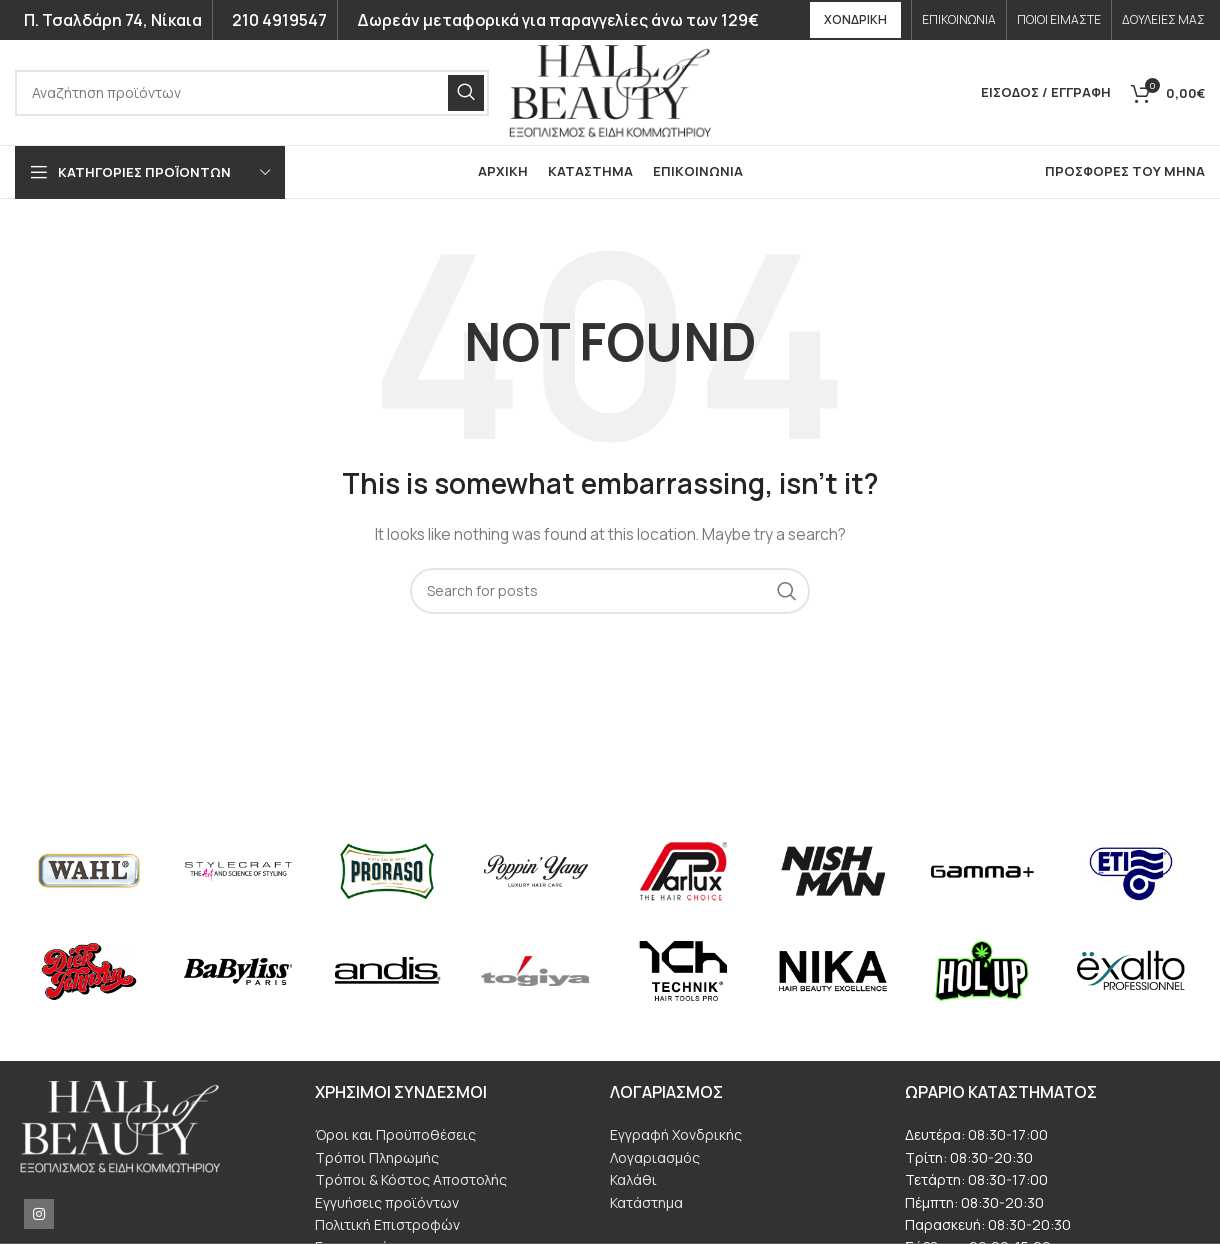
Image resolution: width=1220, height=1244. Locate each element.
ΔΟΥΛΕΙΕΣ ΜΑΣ (1163, 19)
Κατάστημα (646, 1202)
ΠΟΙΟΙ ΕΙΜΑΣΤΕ (1059, 19)
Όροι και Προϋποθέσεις (395, 1134)
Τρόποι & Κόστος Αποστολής (411, 1179)
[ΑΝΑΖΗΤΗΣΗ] (252, 93)
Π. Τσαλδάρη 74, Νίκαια (108, 20)
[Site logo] (610, 90)
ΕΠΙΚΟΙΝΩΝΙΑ (959, 19)
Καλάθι (633, 1179)
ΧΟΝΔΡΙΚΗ (855, 19)
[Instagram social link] (39, 1214)
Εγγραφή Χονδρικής (676, 1134)
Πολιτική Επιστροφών (387, 1224)
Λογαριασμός (655, 1157)
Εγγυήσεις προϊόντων (387, 1202)
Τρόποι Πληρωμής (377, 1157)
